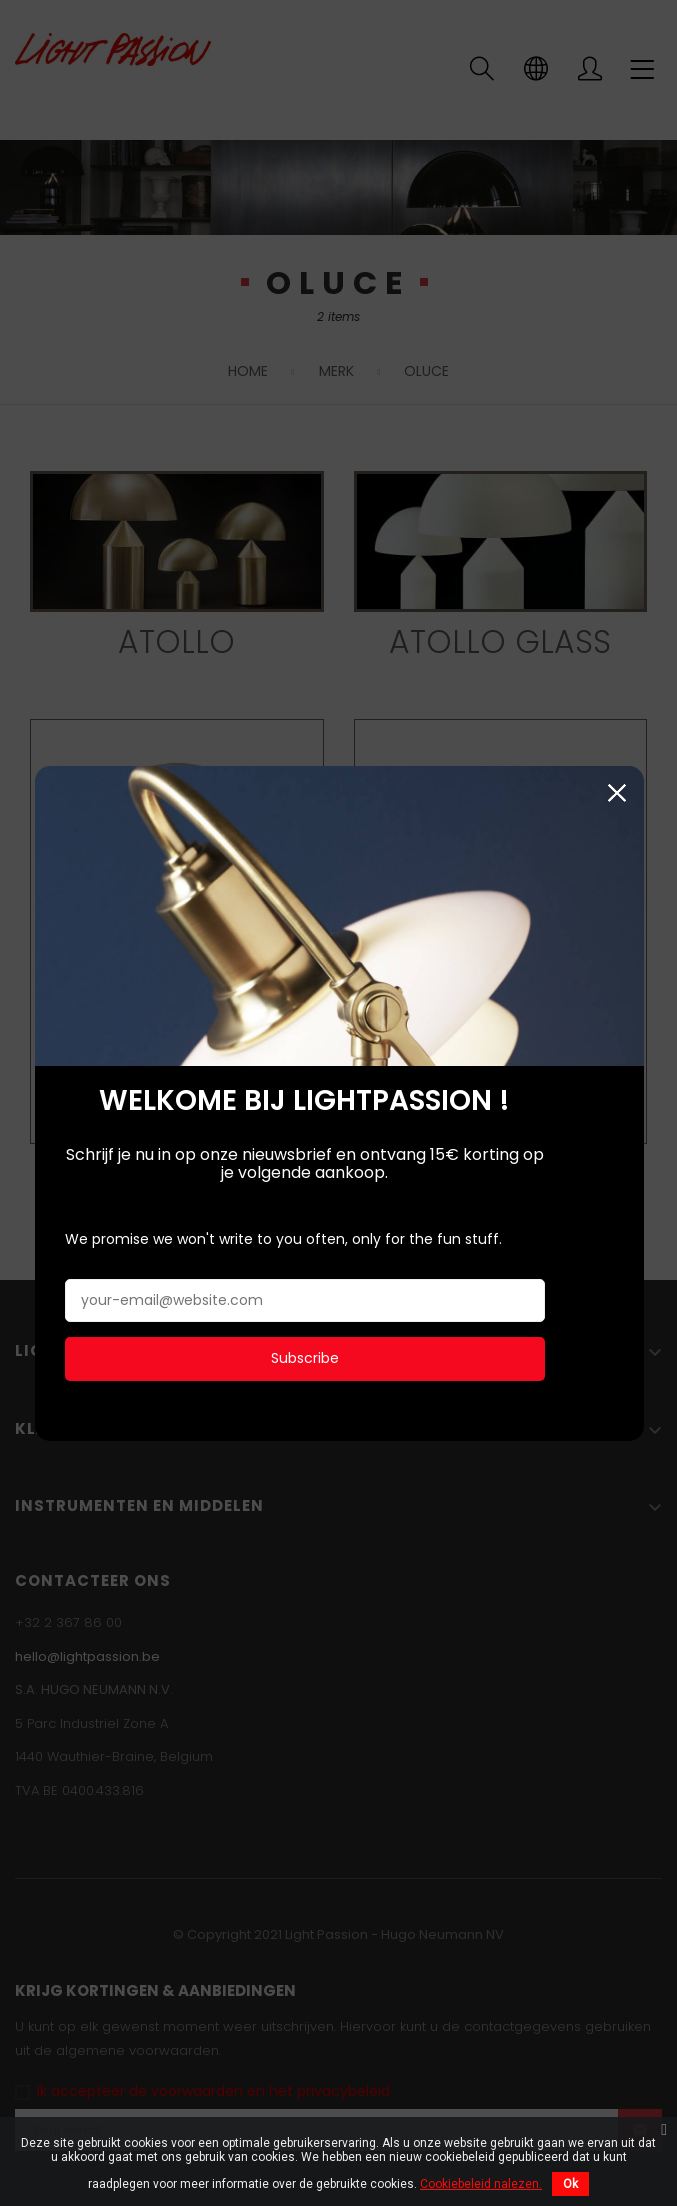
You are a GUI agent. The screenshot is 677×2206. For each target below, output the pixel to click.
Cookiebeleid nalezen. (481, 2184)
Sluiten (615, 787)
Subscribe (304, 1353)
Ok (570, 2184)
